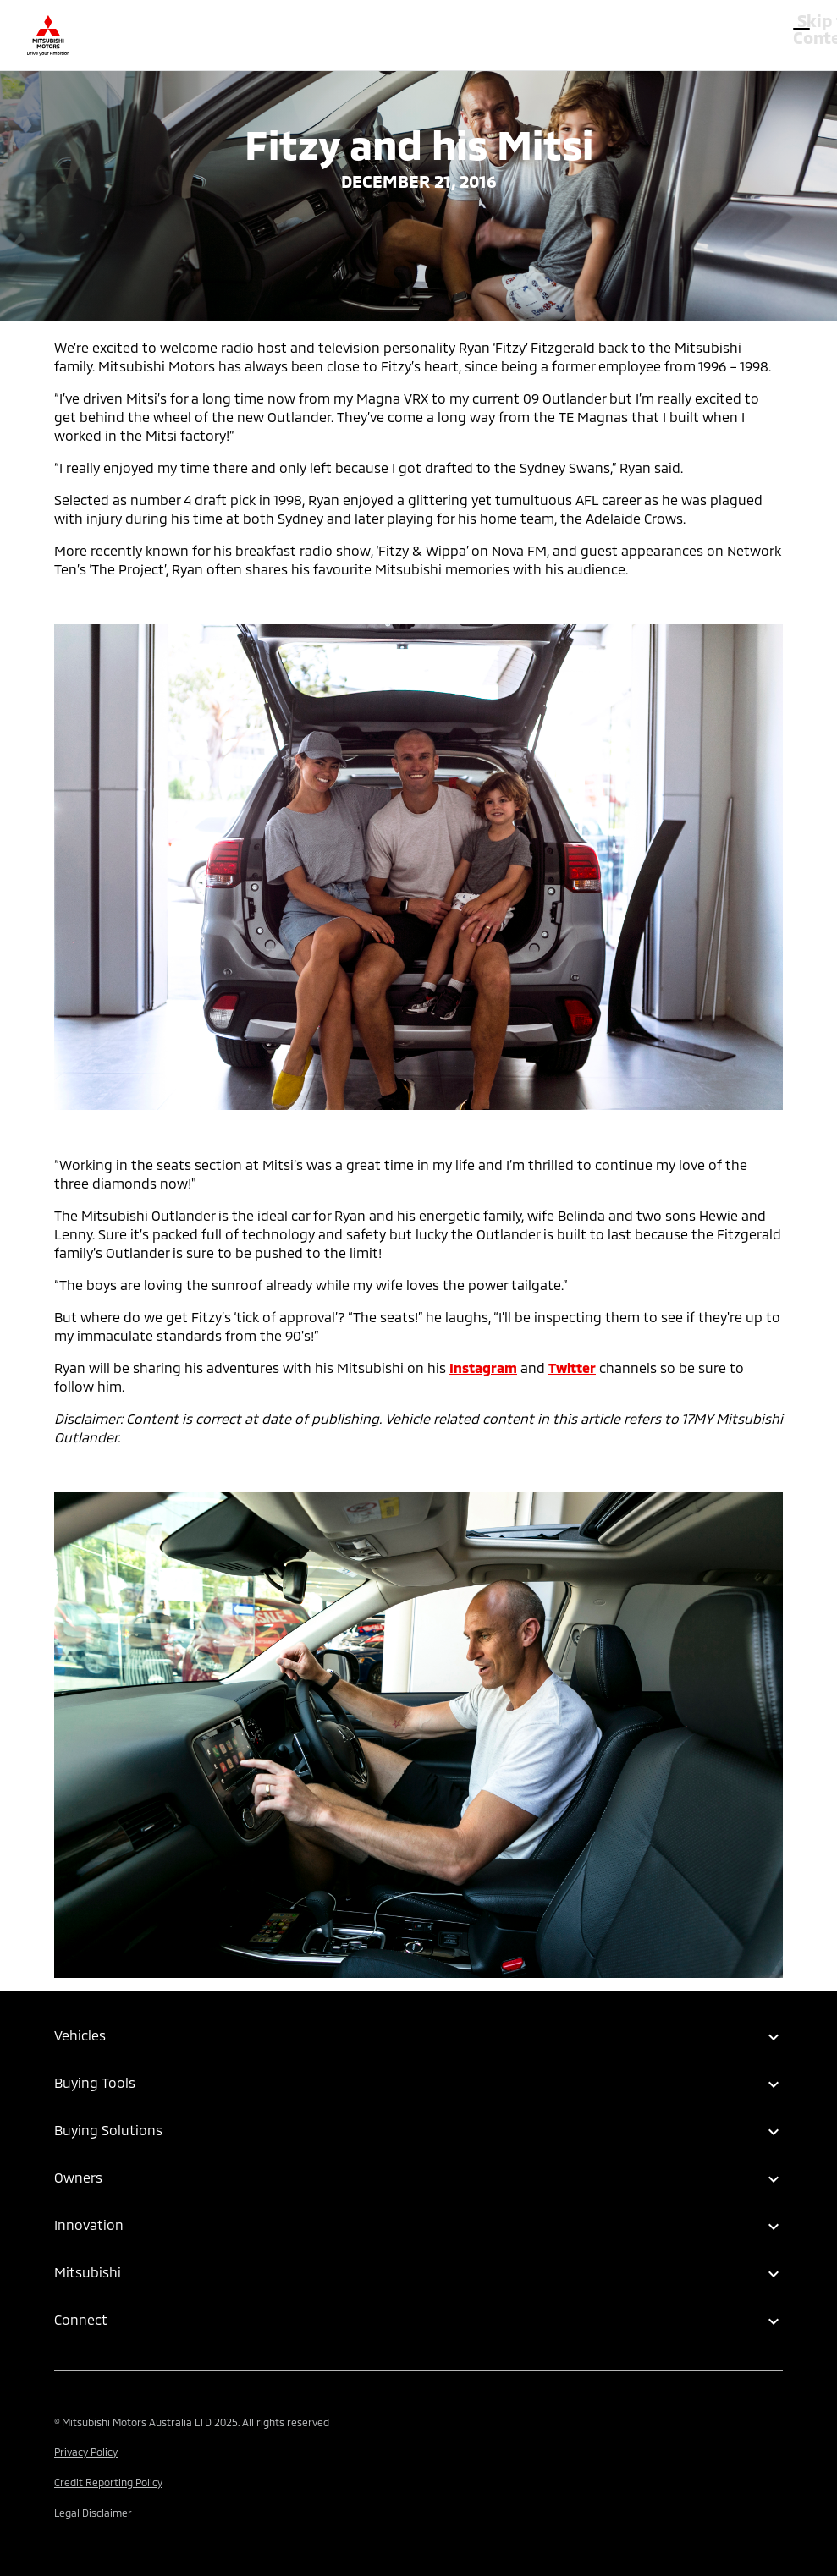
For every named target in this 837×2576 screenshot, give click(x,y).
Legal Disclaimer (93, 2512)
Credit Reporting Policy (108, 2482)
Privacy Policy (86, 2452)
